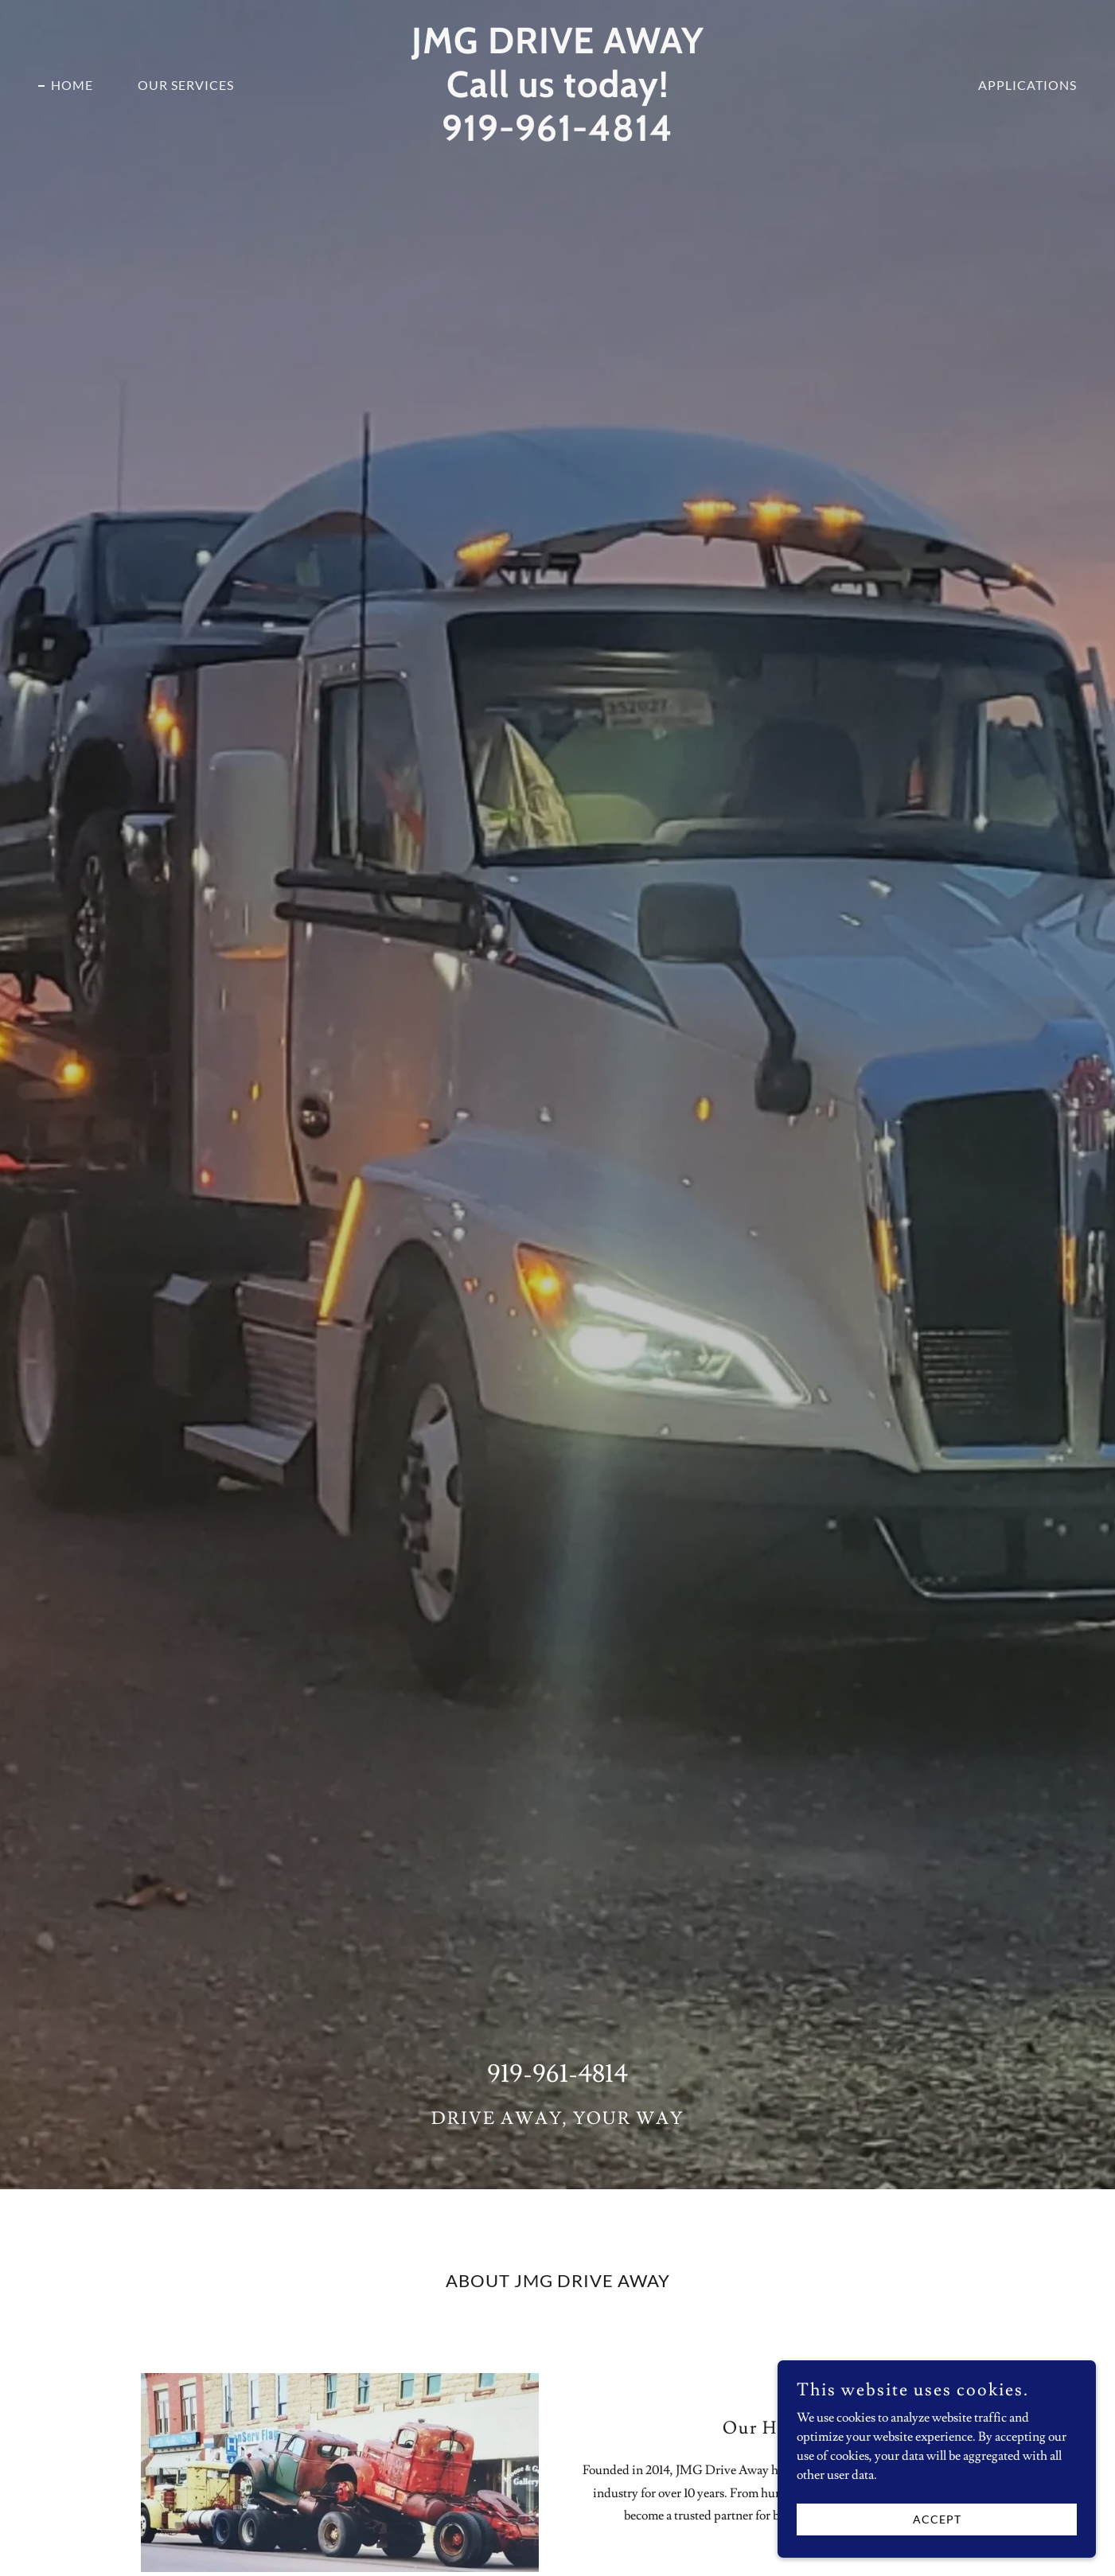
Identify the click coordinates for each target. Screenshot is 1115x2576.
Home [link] (72, 84)
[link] (557, 137)
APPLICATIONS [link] (1027, 84)
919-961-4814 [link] (557, 2074)
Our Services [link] (186, 84)
